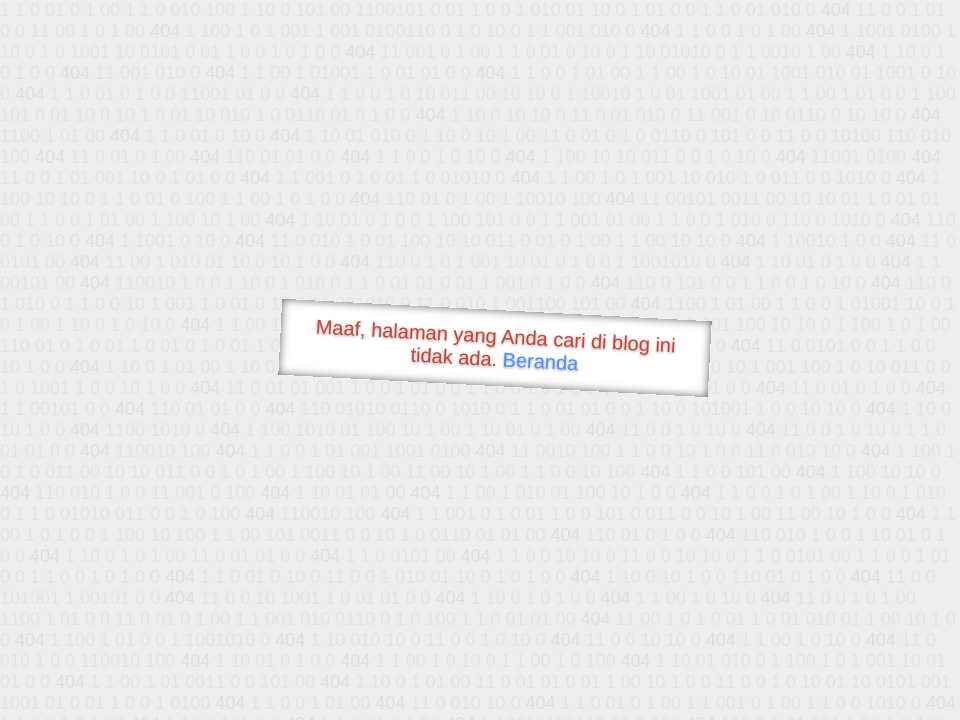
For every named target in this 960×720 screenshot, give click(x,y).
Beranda (540, 361)
